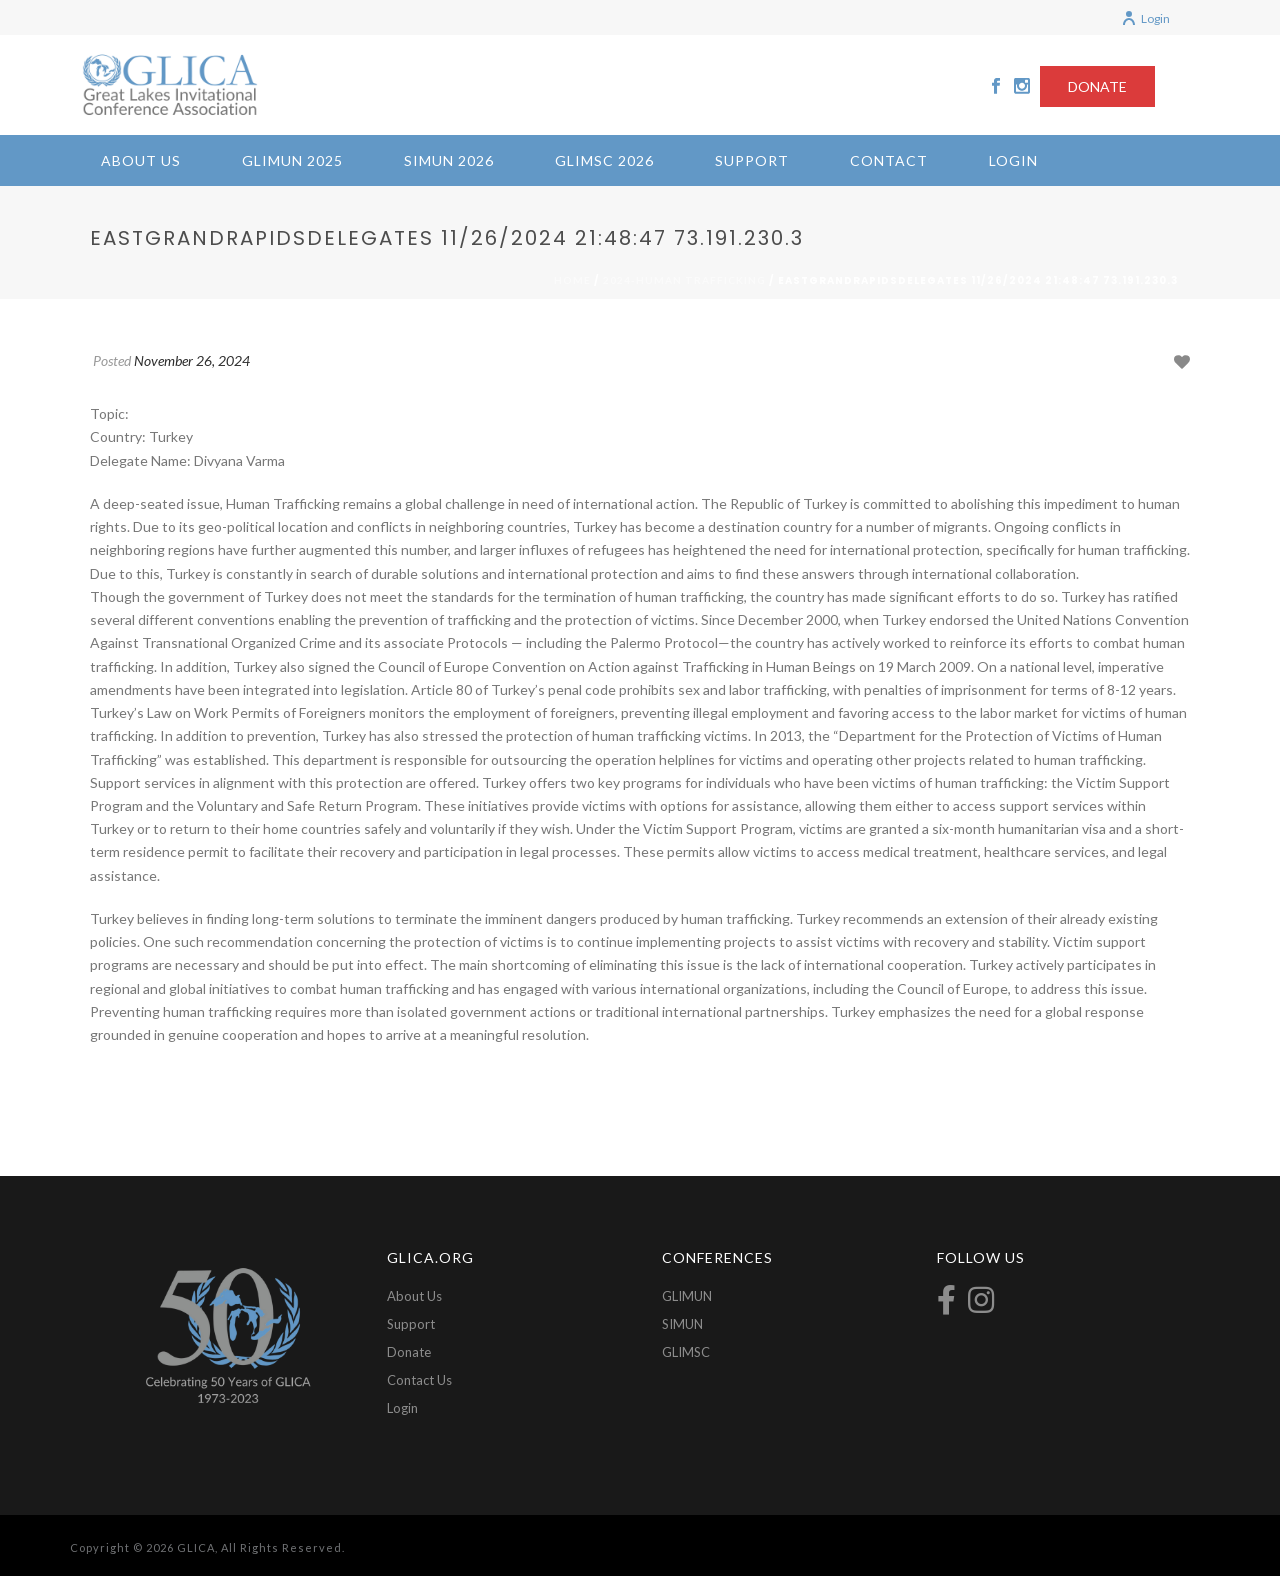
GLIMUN (687, 1296)
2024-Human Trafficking (684, 280)
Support (752, 160)
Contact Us (419, 1380)
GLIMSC (686, 1352)
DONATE (1097, 86)
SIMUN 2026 (449, 160)
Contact (889, 160)
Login (1145, 18)
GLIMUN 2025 (292, 160)
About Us (141, 160)
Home (572, 280)
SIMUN (682, 1324)
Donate (409, 1352)
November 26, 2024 (192, 360)
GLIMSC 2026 (604, 160)
